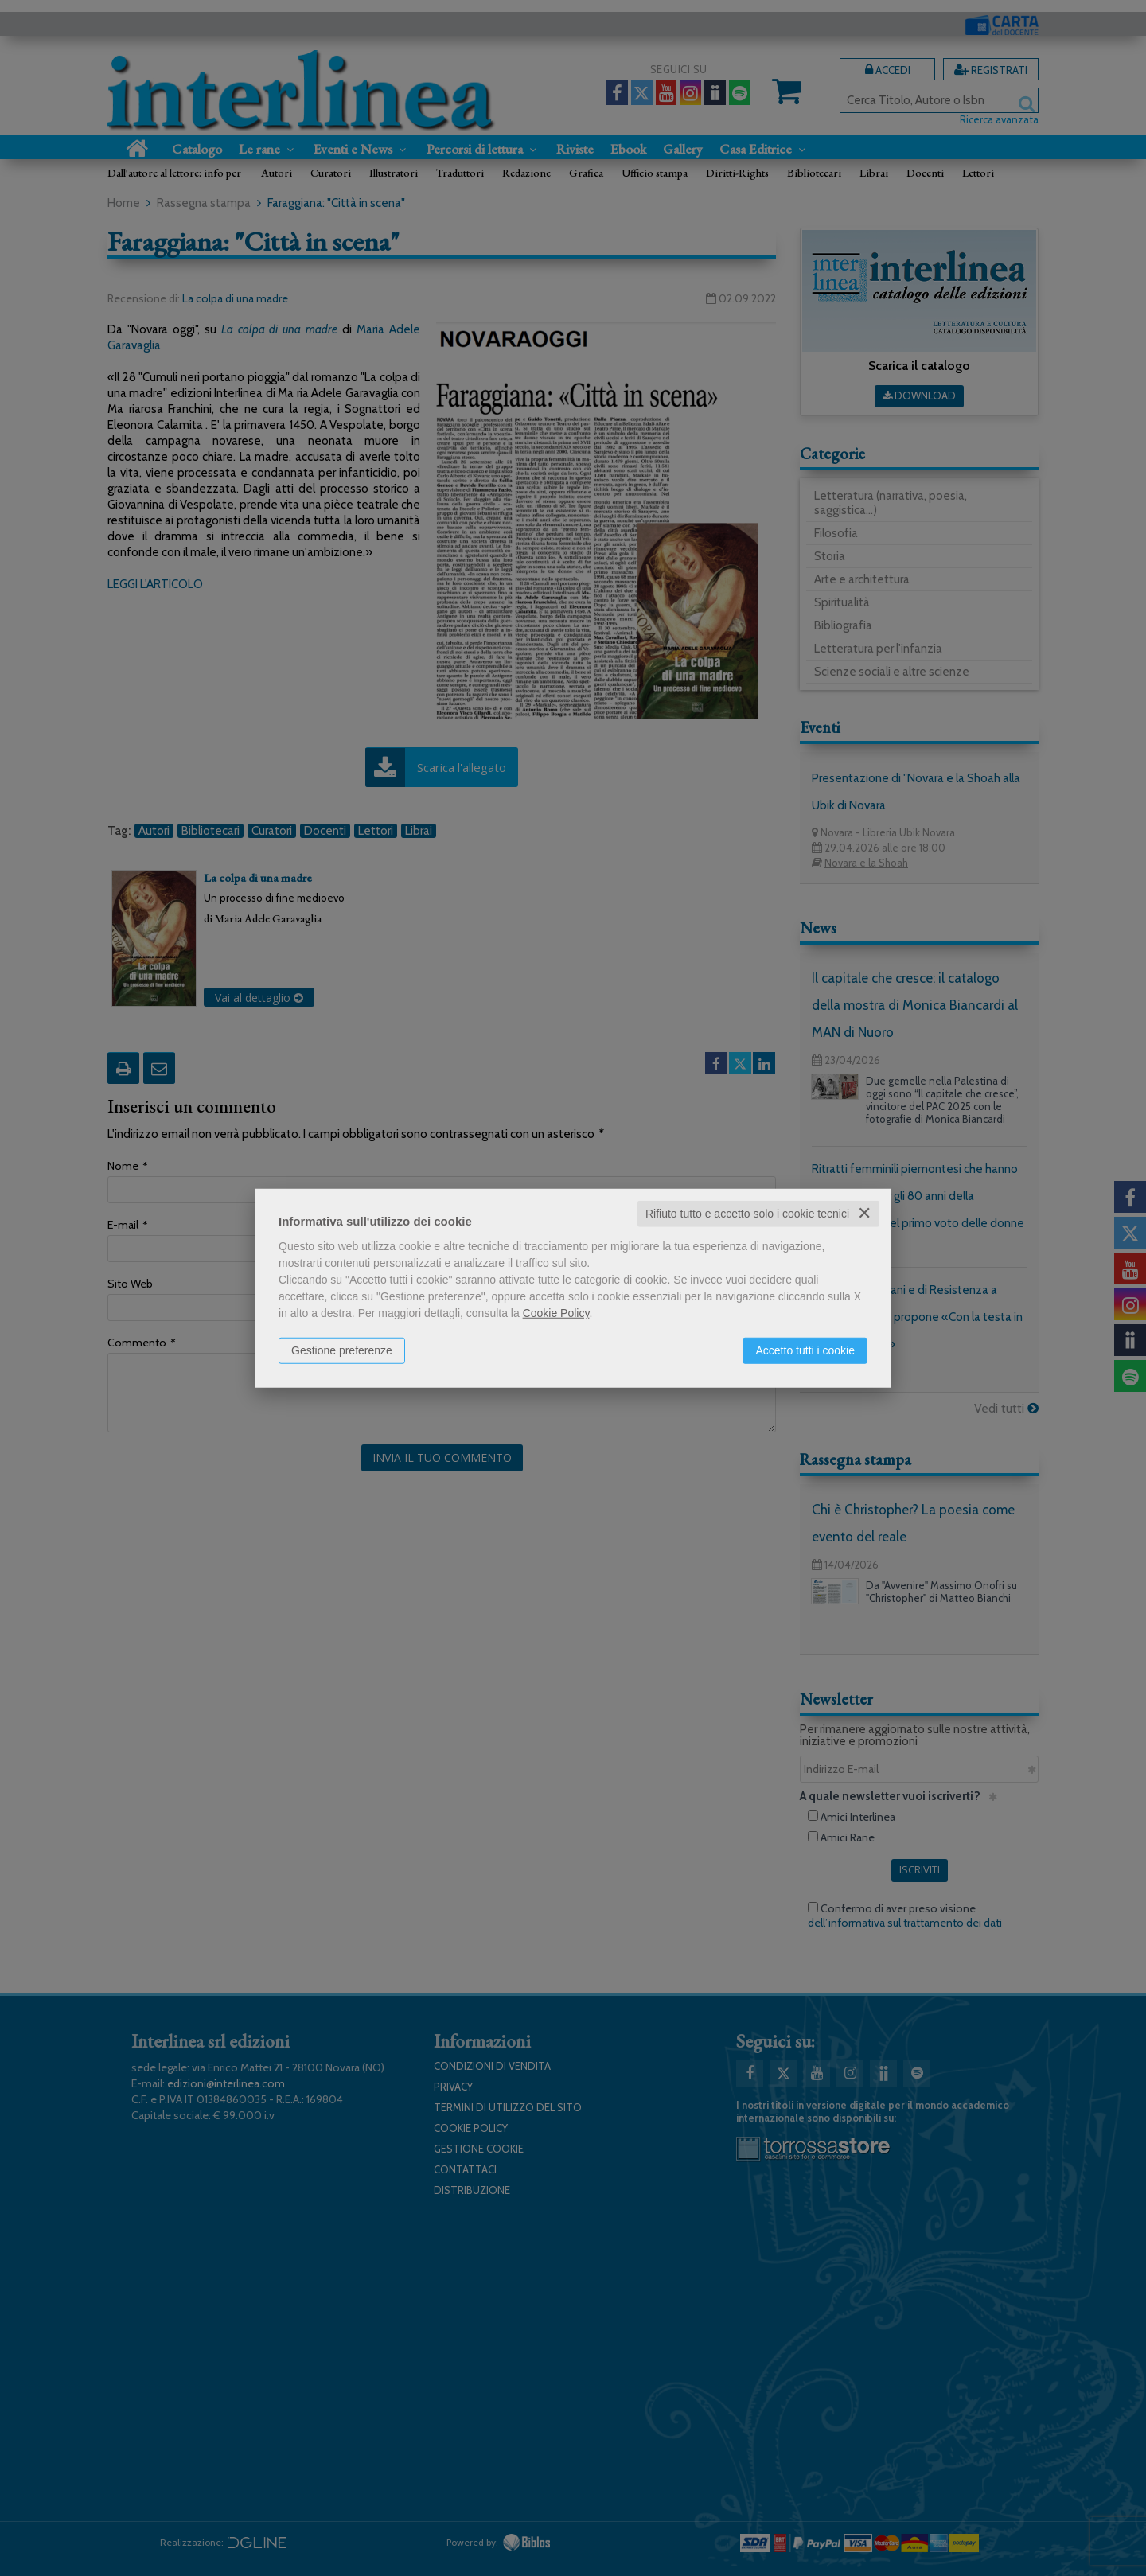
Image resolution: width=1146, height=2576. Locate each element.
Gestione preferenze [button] (341, 1350)
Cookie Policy (556, 1313)
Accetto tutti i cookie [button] (805, 1350)
